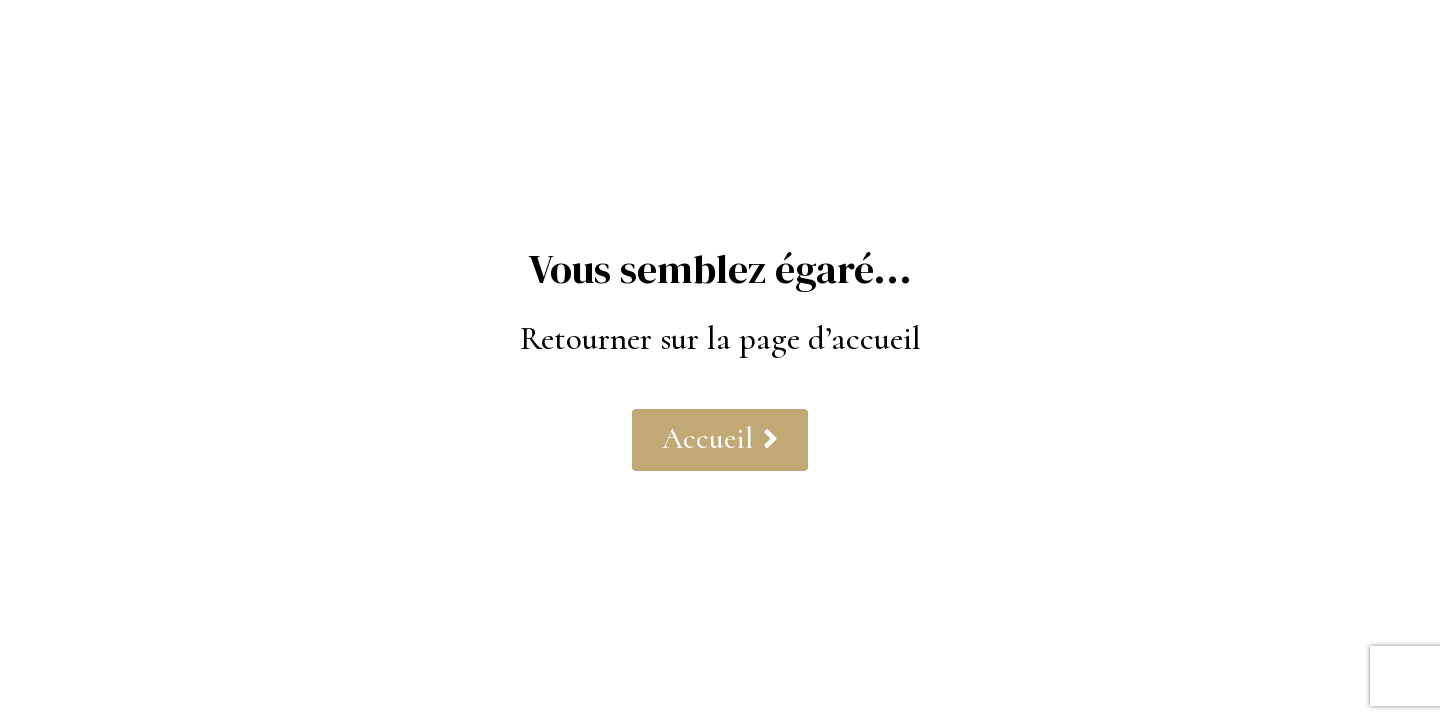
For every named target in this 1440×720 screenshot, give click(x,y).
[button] (720, 440)
